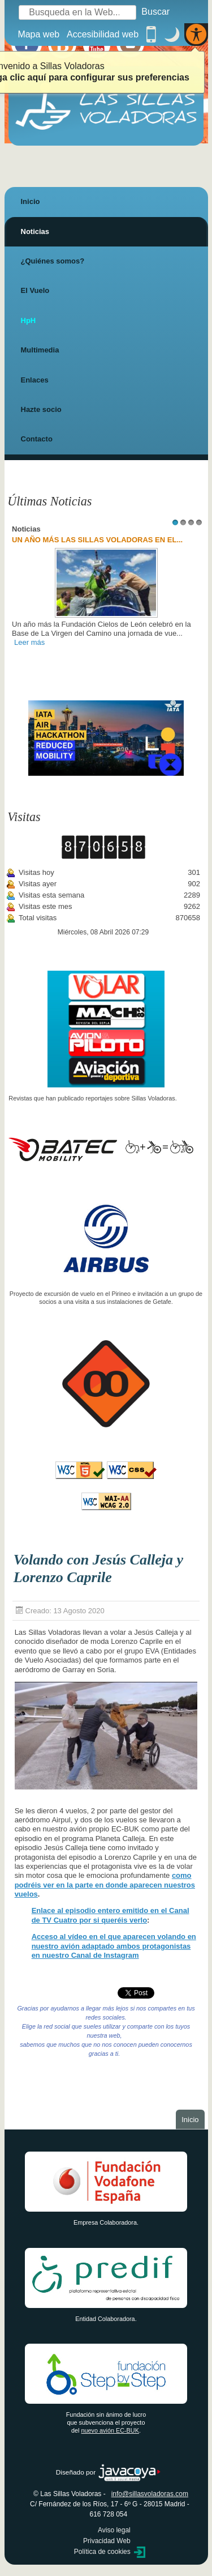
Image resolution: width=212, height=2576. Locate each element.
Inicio (30, 201)
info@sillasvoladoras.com (149, 2494)
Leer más (29, 642)
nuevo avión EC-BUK (110, 2430)
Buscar (155, 11)
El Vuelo (35, 290)
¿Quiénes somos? (53, 261)
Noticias (35, 231)
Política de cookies (102, 2552)
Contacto (37, 439)
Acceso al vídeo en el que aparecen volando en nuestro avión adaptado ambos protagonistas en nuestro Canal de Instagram (114, 1945)
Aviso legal (114, 2530)
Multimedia (40, 350)
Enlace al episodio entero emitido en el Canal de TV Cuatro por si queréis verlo (110, 1915)
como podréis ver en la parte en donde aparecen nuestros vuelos (105, 1884)
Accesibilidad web (103, 34)
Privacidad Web (107, 2541)
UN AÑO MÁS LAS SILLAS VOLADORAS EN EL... (97, 539)
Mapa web (38, 34)
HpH (28, 320)
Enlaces (35, 380)
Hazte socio (41, 409)
